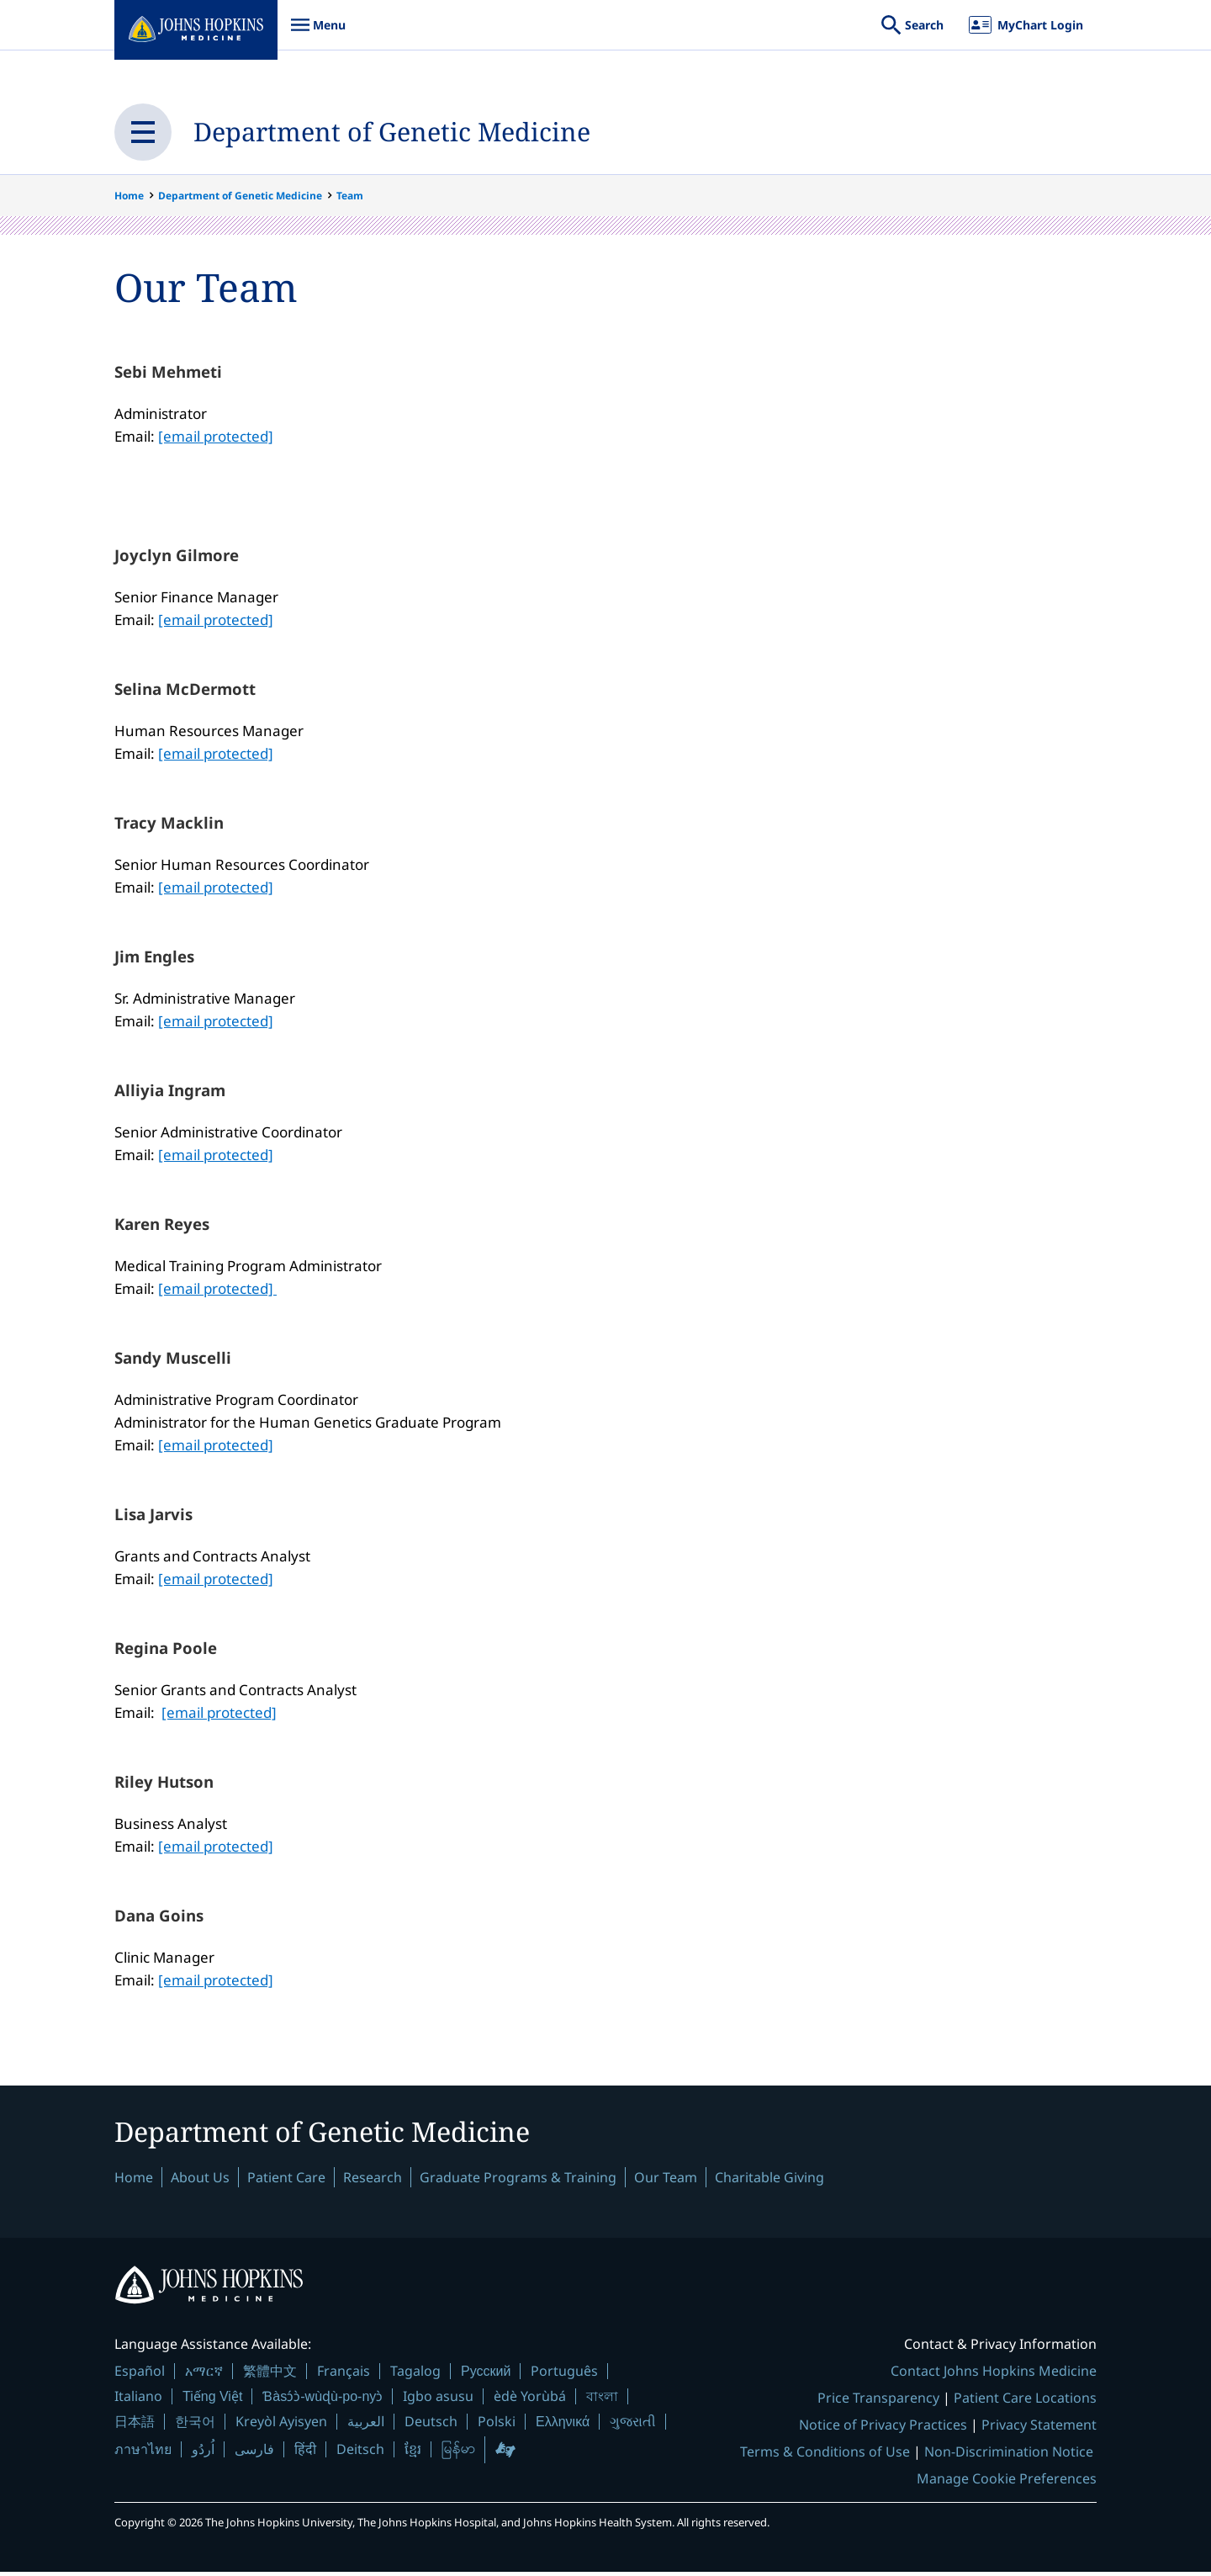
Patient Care (286, 2182)
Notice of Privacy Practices (883, 2429)
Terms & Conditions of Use (825, 2455)
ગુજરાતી (633, 2426)
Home (129, 195)
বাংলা (602, 2401)
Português (564, 2375)
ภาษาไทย (143, 2453)
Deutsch (431, 2426)
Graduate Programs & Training (518, 2182)
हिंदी (305, 2453)
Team (349, 195)
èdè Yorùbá (530, 2401)
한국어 (195, 2426)
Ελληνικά (563, 2427)
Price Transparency (878, 2402)
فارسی (254, 2453)
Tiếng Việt (212, 2401)
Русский (485, 2375)
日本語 (134, 2426)
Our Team (665, 2182)
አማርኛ (204, 2375)
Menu (318, 33)
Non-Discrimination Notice (1008, 2455)
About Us (200, 2182)
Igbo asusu (438, 2401)
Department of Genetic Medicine (427, 131)
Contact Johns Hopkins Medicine (994, 2375)
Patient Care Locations (1025, 2402)
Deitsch (360, 2453)
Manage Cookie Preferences (1007, 2482)
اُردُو (203, 2453)
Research (372, 2182)
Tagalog (415, 2375)
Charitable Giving (769, 2182)
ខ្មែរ (413, 2453)
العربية (365, 2426)
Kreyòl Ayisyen (281, 2426)
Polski (497, 2426)
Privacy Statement (1039, 2429)
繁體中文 (270, 2375)
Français (343, 2375)
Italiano (138, 2401)
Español (139, 2375)
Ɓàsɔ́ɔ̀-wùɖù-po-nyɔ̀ (322, 2401)
